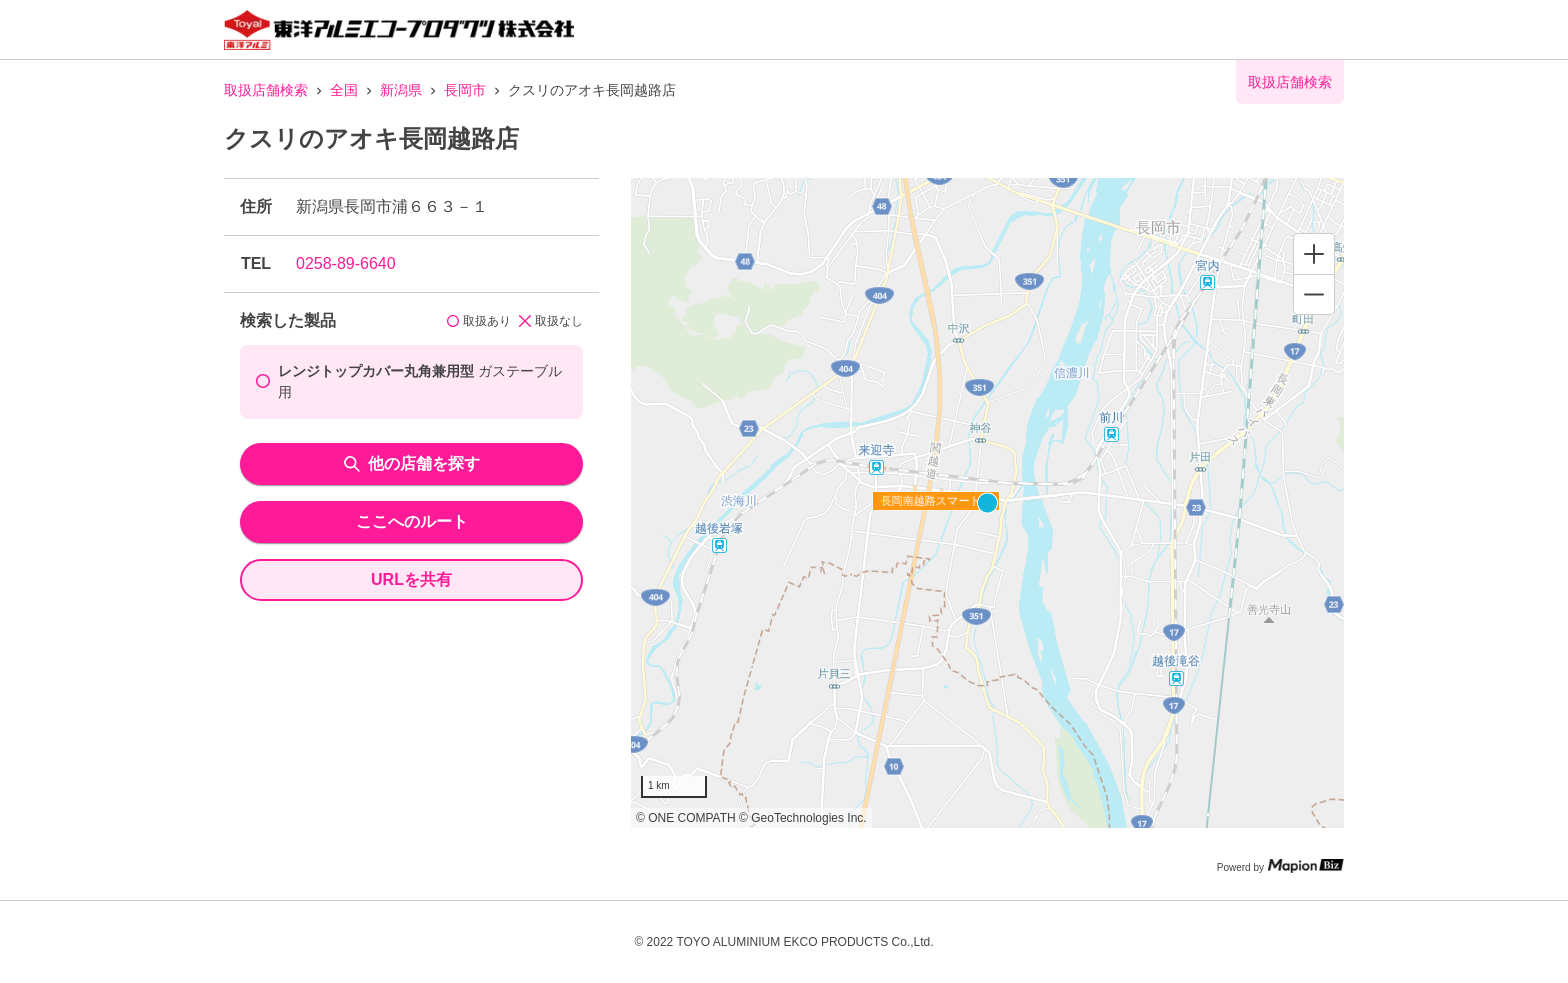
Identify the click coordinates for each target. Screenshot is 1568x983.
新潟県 (401, 90)
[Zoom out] (1314, 294)
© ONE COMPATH (686, 818)
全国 (344, 90)
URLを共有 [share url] (411, 579)
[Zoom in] (1314, 254)
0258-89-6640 (346, 263)
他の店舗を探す (412, 463)
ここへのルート (412, 521)
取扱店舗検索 (266, 90)
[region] (987, 503)
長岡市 (465, 90)
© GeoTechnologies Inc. (803, 818)
